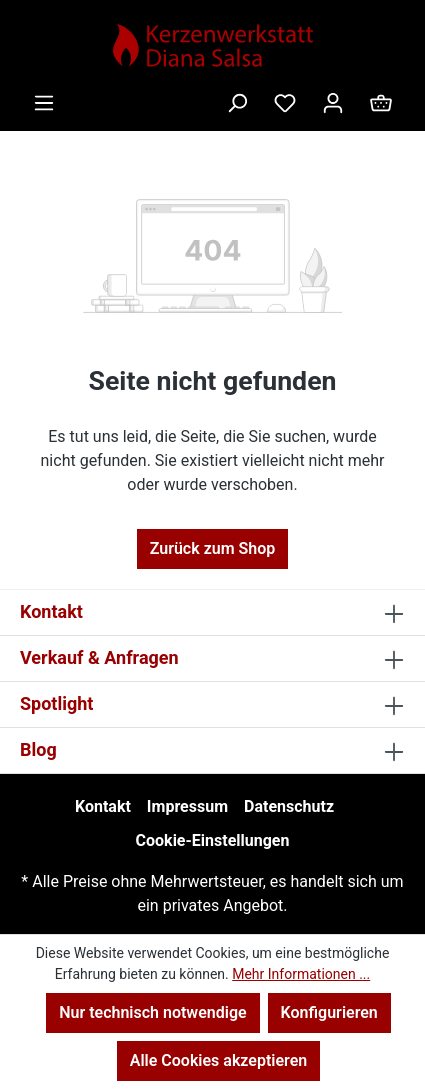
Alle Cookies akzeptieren (218, 1060)
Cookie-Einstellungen (213, 840)
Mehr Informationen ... (301, 974)
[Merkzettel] (285, 103)
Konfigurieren (329, 1012)
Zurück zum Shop (213, 548)
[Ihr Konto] (333, 103)
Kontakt (103, 806)
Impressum (187, 806)
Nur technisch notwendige (152, 1012)
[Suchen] (237, 103)
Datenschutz (289, 806)
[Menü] (44, 103)
